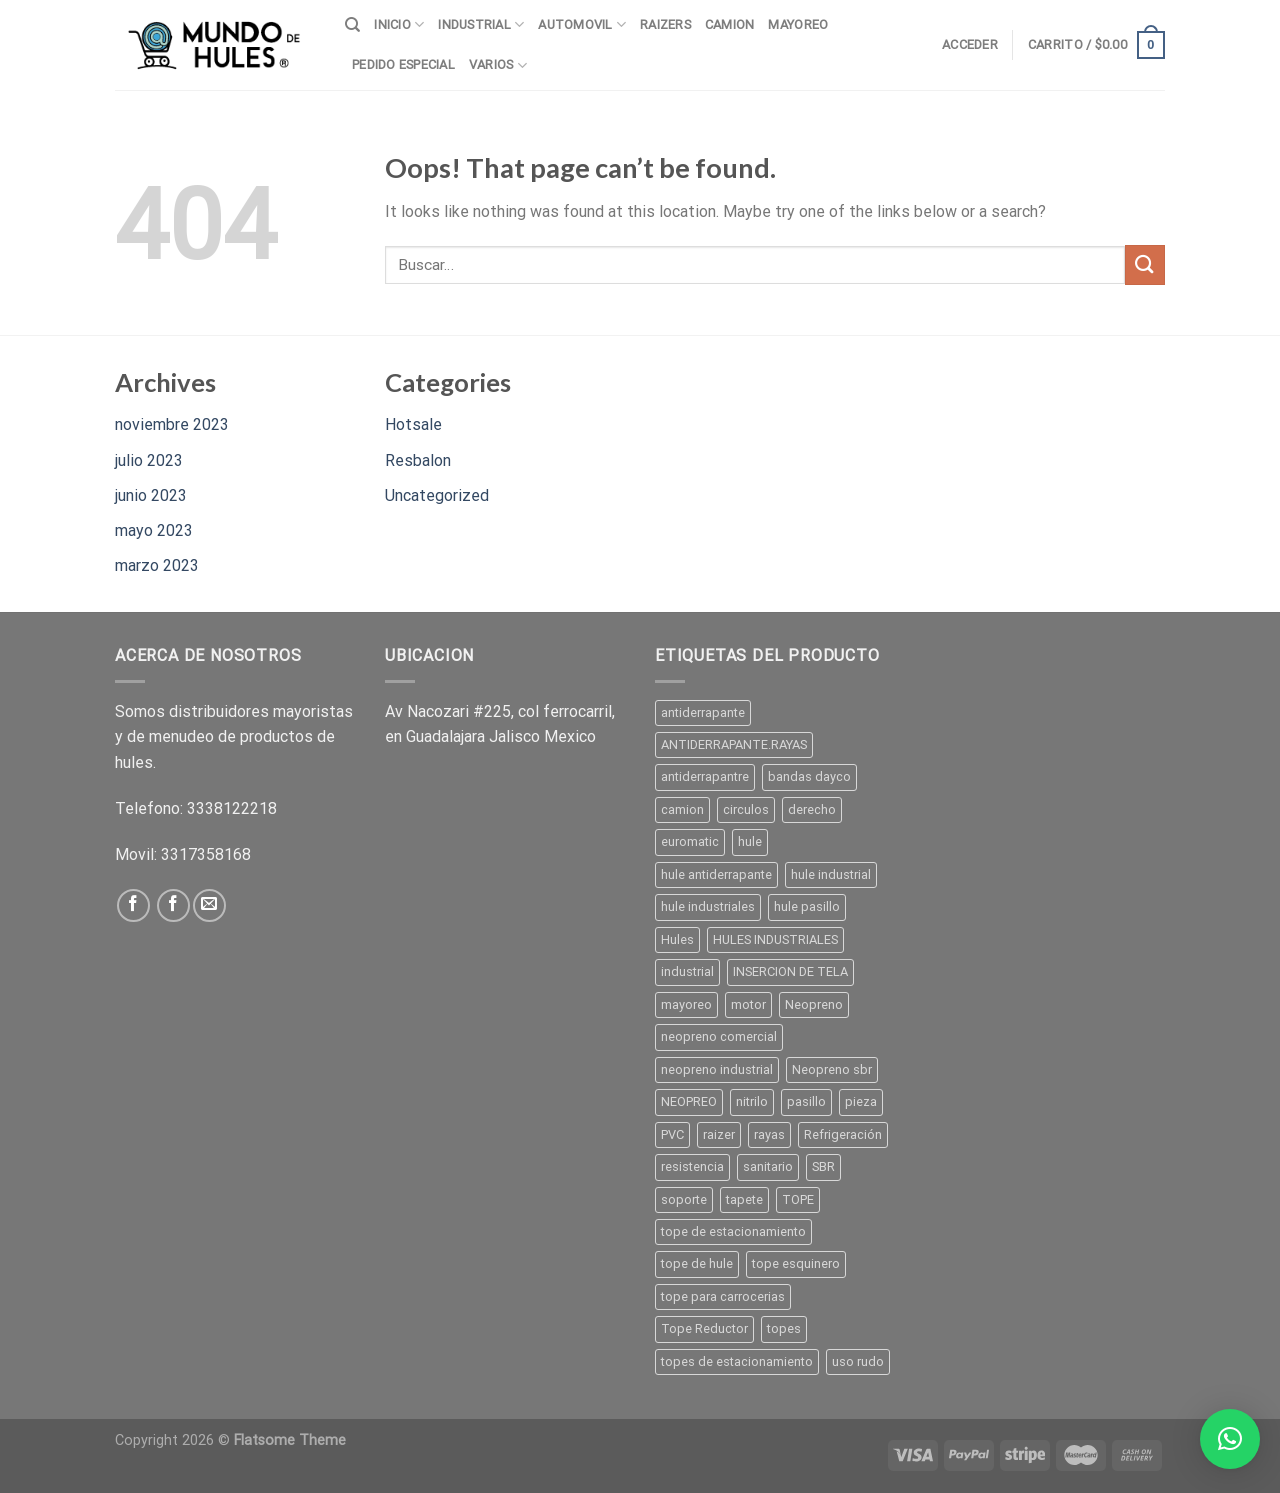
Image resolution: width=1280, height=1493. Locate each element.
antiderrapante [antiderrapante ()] (703, 712)
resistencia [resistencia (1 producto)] (692, 1166)
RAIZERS (665, 24)
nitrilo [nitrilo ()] (752, 1101)
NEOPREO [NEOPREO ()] (689, 1101)
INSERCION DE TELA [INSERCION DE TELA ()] (790, 971)
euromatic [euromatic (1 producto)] (690, 841)
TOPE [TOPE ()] (798, 1199)
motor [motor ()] (748, 1004)
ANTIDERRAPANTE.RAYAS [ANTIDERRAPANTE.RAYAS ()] (734, 744)
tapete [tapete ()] (744, 1199)
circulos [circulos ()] (746, 809)
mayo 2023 (154, 530)
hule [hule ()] (750, 841)
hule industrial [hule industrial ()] (831, 874)
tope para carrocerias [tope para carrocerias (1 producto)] (723, 1296)
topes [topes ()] (784, 1328)
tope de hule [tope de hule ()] (697, 1263)
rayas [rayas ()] (769, 1134)
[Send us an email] (209, 905)
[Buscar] (352, 25)
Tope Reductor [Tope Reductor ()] (704, 1328)
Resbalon (418, 460)
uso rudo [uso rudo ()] (858, 1361)
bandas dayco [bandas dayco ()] (809, 776)
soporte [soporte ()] (684, 1199)
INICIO (399, 24)
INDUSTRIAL (481, 24)
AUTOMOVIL (582, 24)
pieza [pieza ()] (861, 1101)
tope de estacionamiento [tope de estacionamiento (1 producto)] (733, 1231)
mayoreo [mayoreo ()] (686, 1004)
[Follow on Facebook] (133, 905)
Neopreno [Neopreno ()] (814, 1004)
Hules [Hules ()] (677, 939)
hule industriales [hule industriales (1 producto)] (708, 906)
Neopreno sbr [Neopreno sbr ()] (832, 1069)
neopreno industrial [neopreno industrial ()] (717, 1069)
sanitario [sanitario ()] (768, 1166)
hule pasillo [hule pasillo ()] (807, 906)
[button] (1230, 1439)
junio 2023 (151, 495)
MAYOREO (798, 24)
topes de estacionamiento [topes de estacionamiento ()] (737, 1361)
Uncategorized (437, 495)
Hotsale (413, 424)
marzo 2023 (157, 565)
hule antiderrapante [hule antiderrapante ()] (716, 874)
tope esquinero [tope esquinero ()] (796, 1263)
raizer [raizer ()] (719, 1134)
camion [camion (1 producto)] (682, 809)
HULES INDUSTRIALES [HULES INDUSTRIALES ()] (775, 939)
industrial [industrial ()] (687, 971)
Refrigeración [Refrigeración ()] (843, 1134)
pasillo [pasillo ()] (806, 1101)
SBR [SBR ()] (823, 1166)
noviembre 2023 (172, 424)
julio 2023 (149, 460)
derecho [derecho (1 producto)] (812, 809)
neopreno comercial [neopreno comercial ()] (719, 1036)
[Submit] (1145, 264)
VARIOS (498, 65)
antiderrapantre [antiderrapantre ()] (705, 776)
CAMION (730, 24)
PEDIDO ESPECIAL (403, 64)
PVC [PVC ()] (672, 1134)
